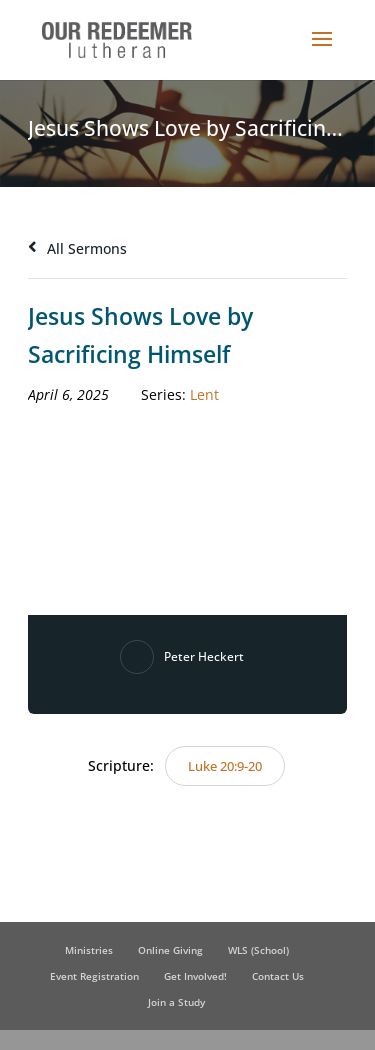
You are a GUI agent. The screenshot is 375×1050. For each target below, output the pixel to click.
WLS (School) (258, 950)
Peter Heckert (204, 656)
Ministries (89, 950)
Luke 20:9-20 (225, 766)
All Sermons (77, 248)
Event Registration (94, 976)
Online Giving (170, 950)
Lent (204, 394)
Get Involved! (195, 976)
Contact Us (278, 976)
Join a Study (176, 1002)
